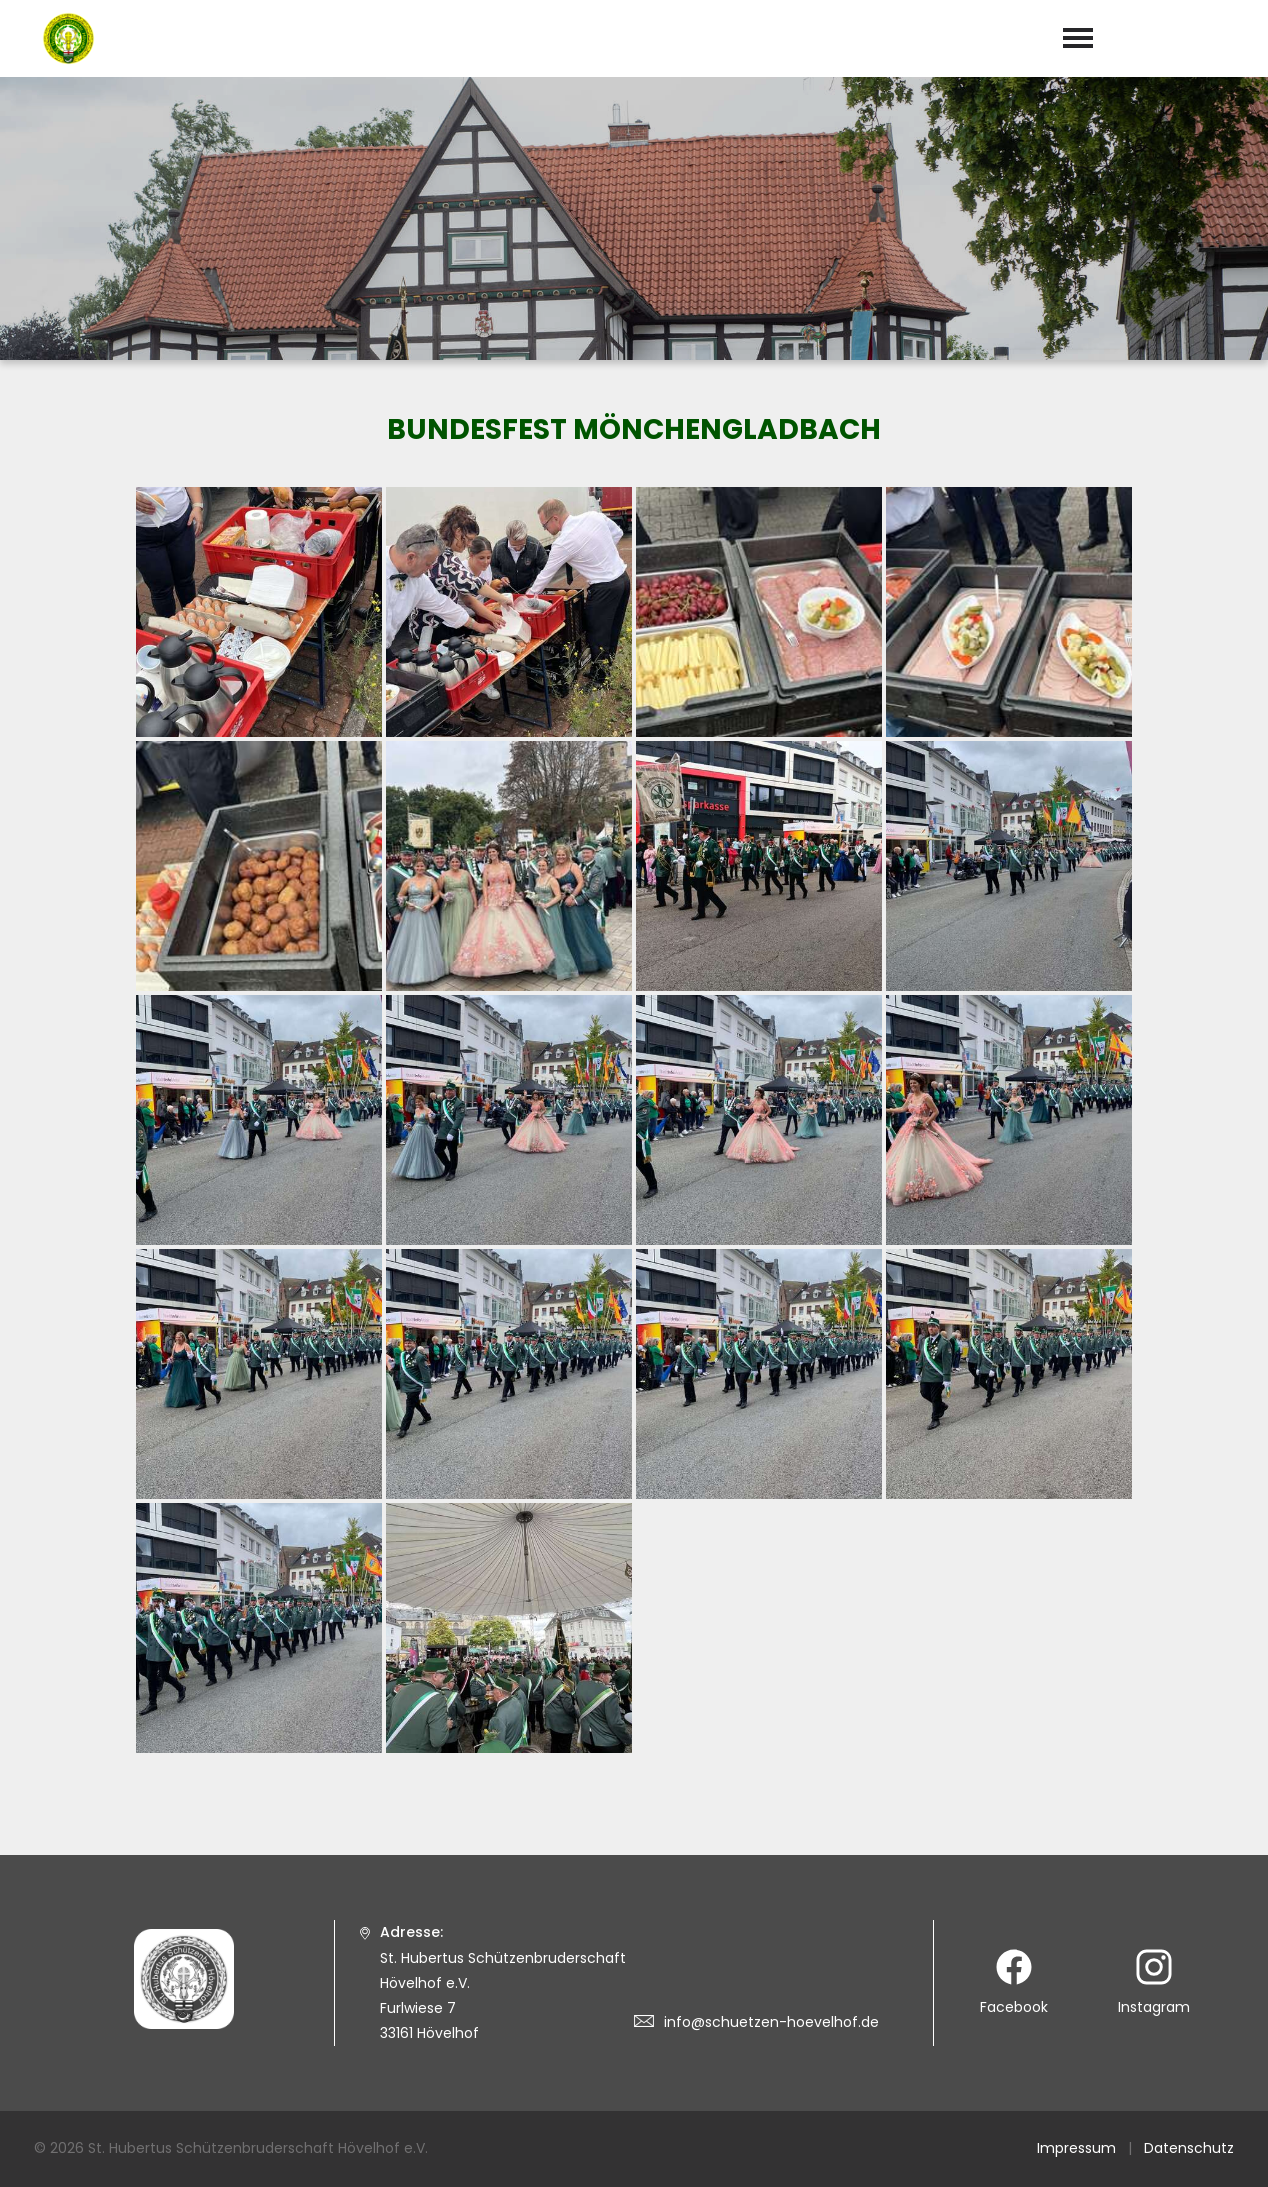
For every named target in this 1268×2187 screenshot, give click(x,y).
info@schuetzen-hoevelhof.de (771, 2022)
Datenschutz (1189, 2148)
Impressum (1076, 2148)
